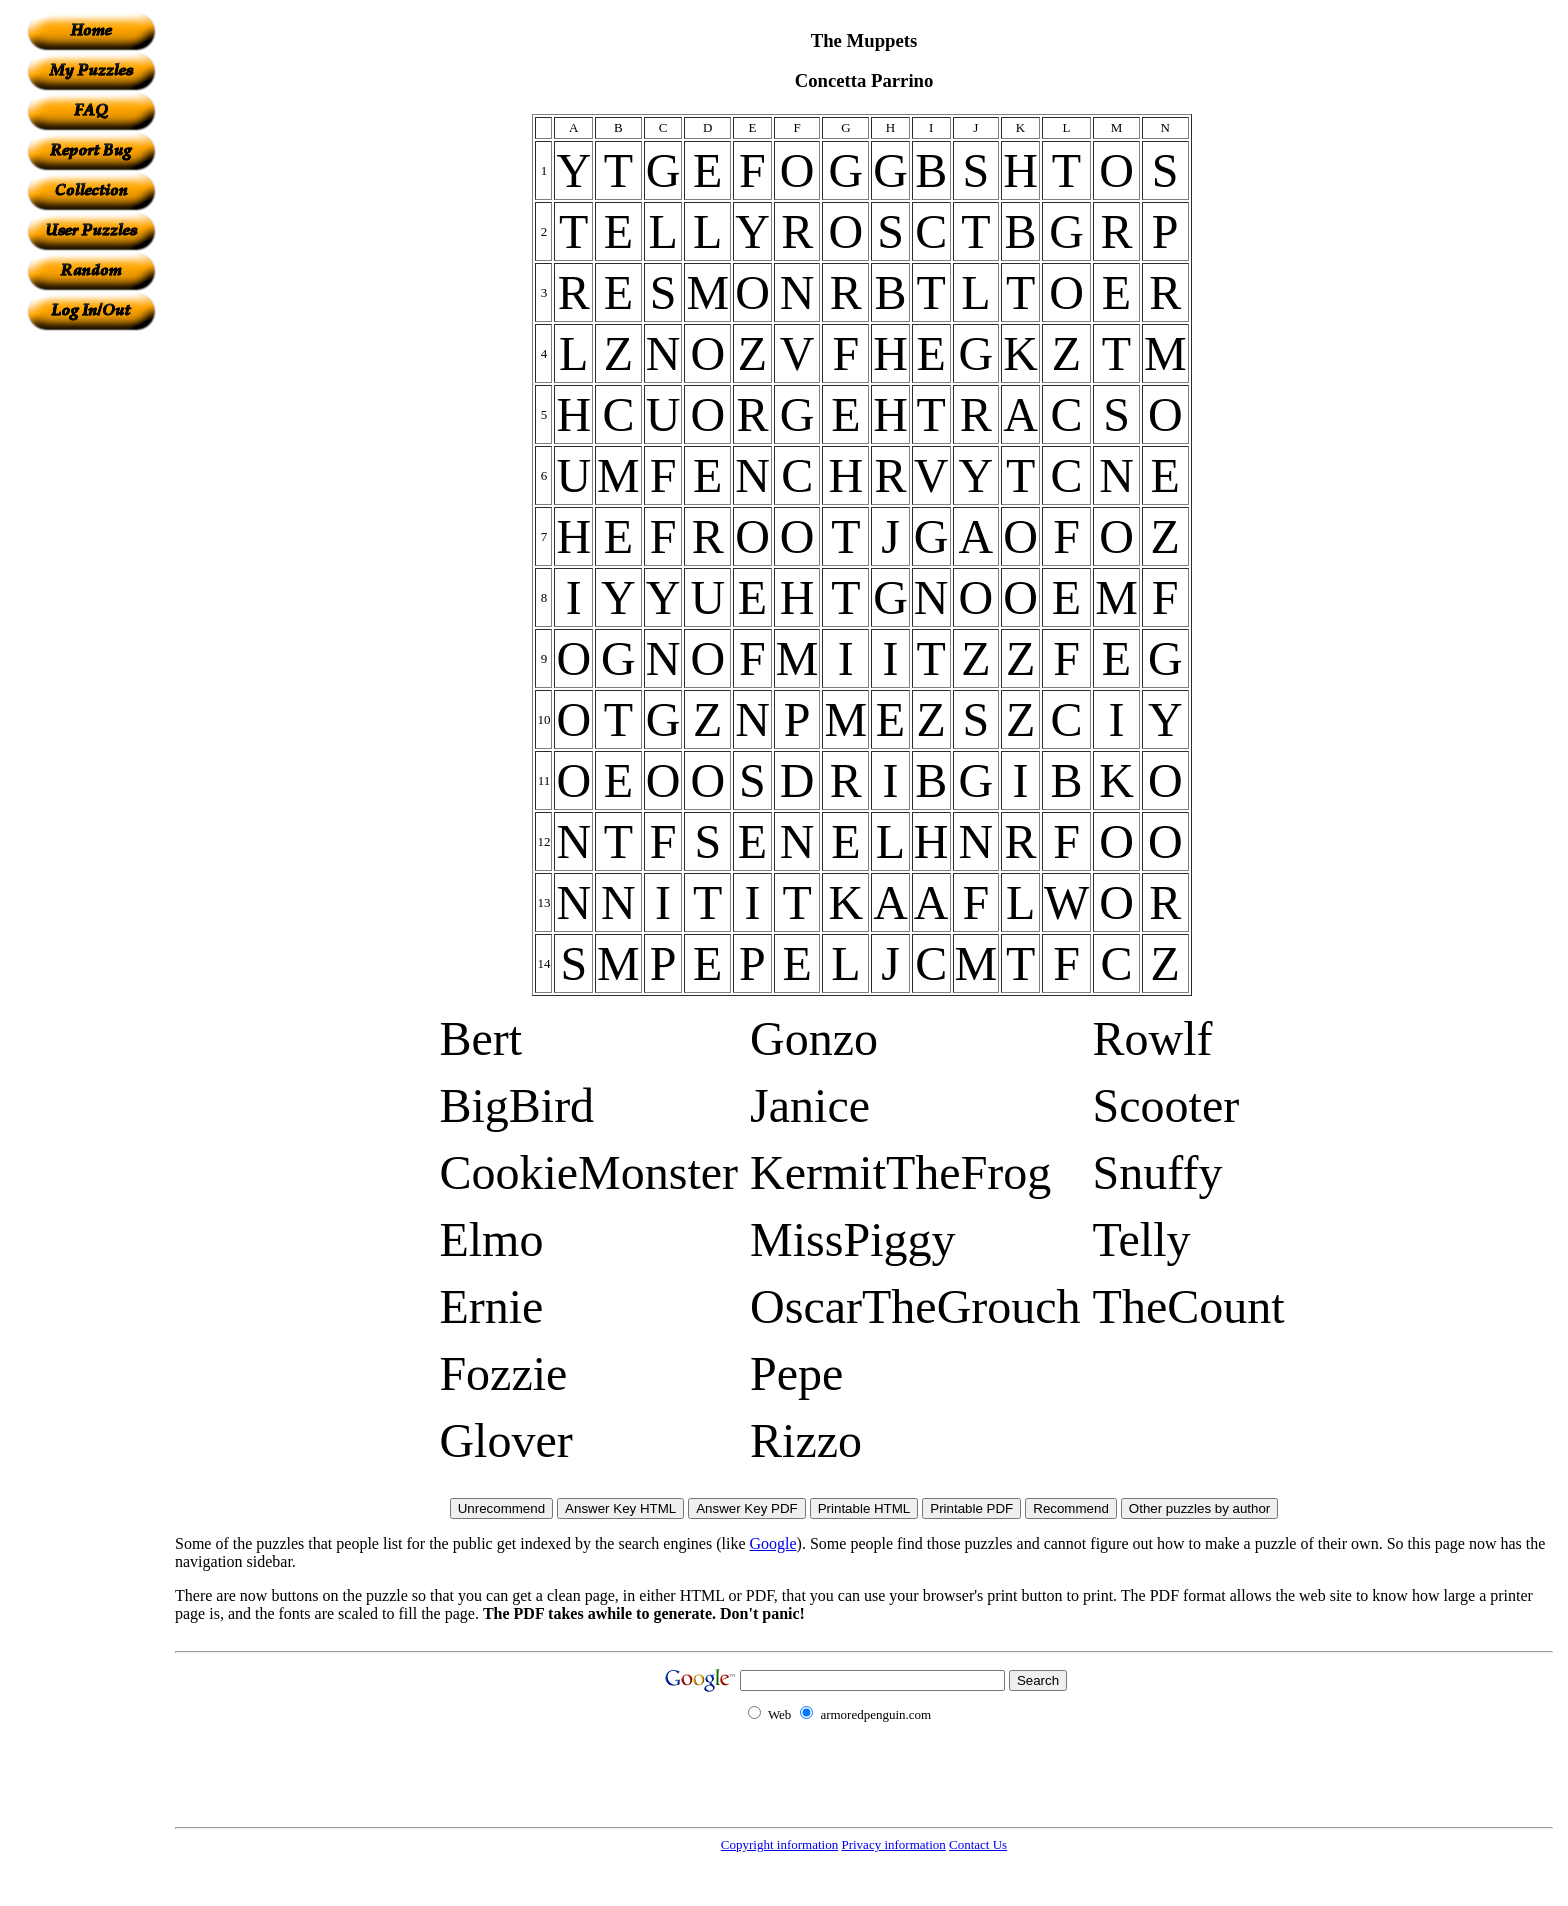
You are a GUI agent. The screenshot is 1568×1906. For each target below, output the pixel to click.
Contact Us (978, 1844)
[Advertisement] (91, 631)
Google (773, 1543)
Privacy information (893, 1844)
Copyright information (779, 1844)
